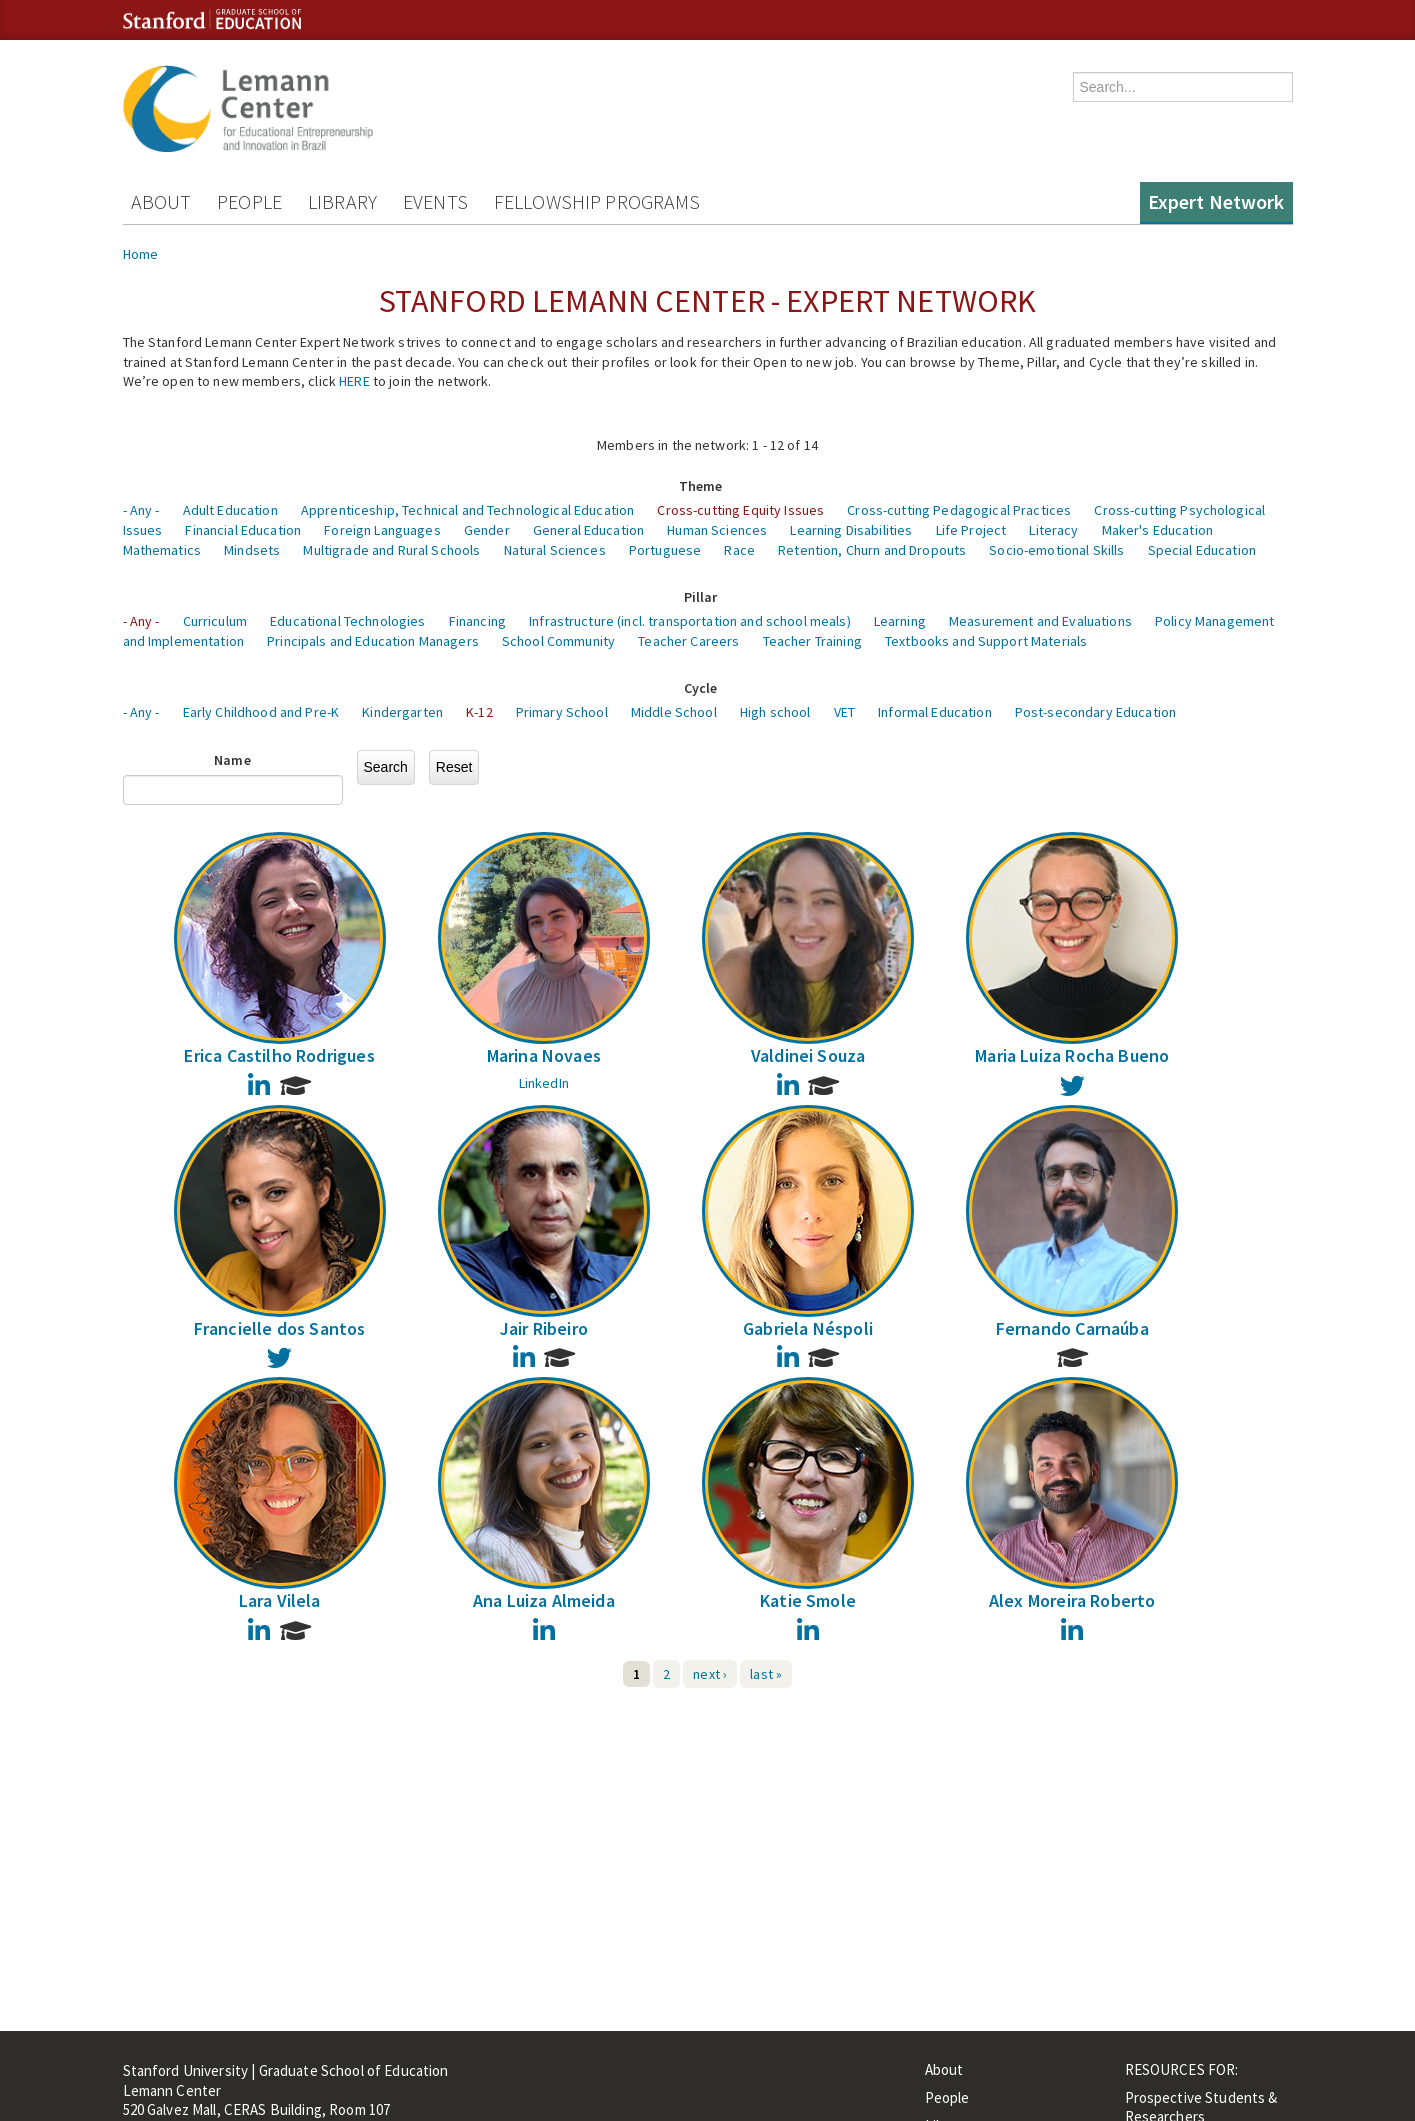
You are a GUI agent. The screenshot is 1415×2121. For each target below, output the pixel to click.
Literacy (1053, 530)
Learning (900, 621)
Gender (487, 530)
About (161, 201)
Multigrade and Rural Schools (391, 550)
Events (435, 201)
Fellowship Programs (597, 201)
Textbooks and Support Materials (986, 641)
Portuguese (665, 550)
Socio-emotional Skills (1056, 550)
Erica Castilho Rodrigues (279, 1055)
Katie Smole (808, 1600)
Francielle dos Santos (280, 1328)
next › (710, 1674)
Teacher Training (812, 641)
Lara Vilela (280, 1600)
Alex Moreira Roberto (1072, 1600)
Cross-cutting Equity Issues (740, 510)
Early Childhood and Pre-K (261, 712)
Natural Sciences (555, 550)
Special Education (1202, 550)
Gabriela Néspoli (808, 1328)
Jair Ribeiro (544, 1328)
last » (766, 1674)
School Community (558, 641)
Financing (477, 621)
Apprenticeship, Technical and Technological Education (467, 510)
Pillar (701, 597)
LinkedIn (544, 1083)
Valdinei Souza (808, 1055)
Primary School (562, 712)
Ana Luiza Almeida (544, 1600)
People (249, 201)
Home (141, 254)
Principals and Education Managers (373, 641)
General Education (588, 530)
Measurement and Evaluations (1040, 621)
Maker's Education (1157, 530)
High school (775, 712)
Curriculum (215, 621)
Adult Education (230, 510)
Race (739, 550)
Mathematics (162, 550)
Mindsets (252, 550)
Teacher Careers (688, 641)
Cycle (701, 688)
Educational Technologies (347, 621)
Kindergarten (402, 712)
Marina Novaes (544, 1055)
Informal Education (935, 712)
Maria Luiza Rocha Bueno (1072, 1055)
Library (342, 201)
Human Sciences (717, 530)
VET (844, 712)
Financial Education (243, 530)
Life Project (971, 530)
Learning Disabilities (851, 530)
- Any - (141, 510)
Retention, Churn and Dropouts (872, 550)
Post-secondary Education (1095, 712)
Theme (701, 486)
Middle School (674, 712)
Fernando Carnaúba (1072, 1328)
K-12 (479, 712)
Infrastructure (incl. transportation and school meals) (690, 621)
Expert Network (1216, 201)
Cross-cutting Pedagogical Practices (959, 510)
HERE (354, 381)
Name (232, 760)
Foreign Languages (382, 530)
